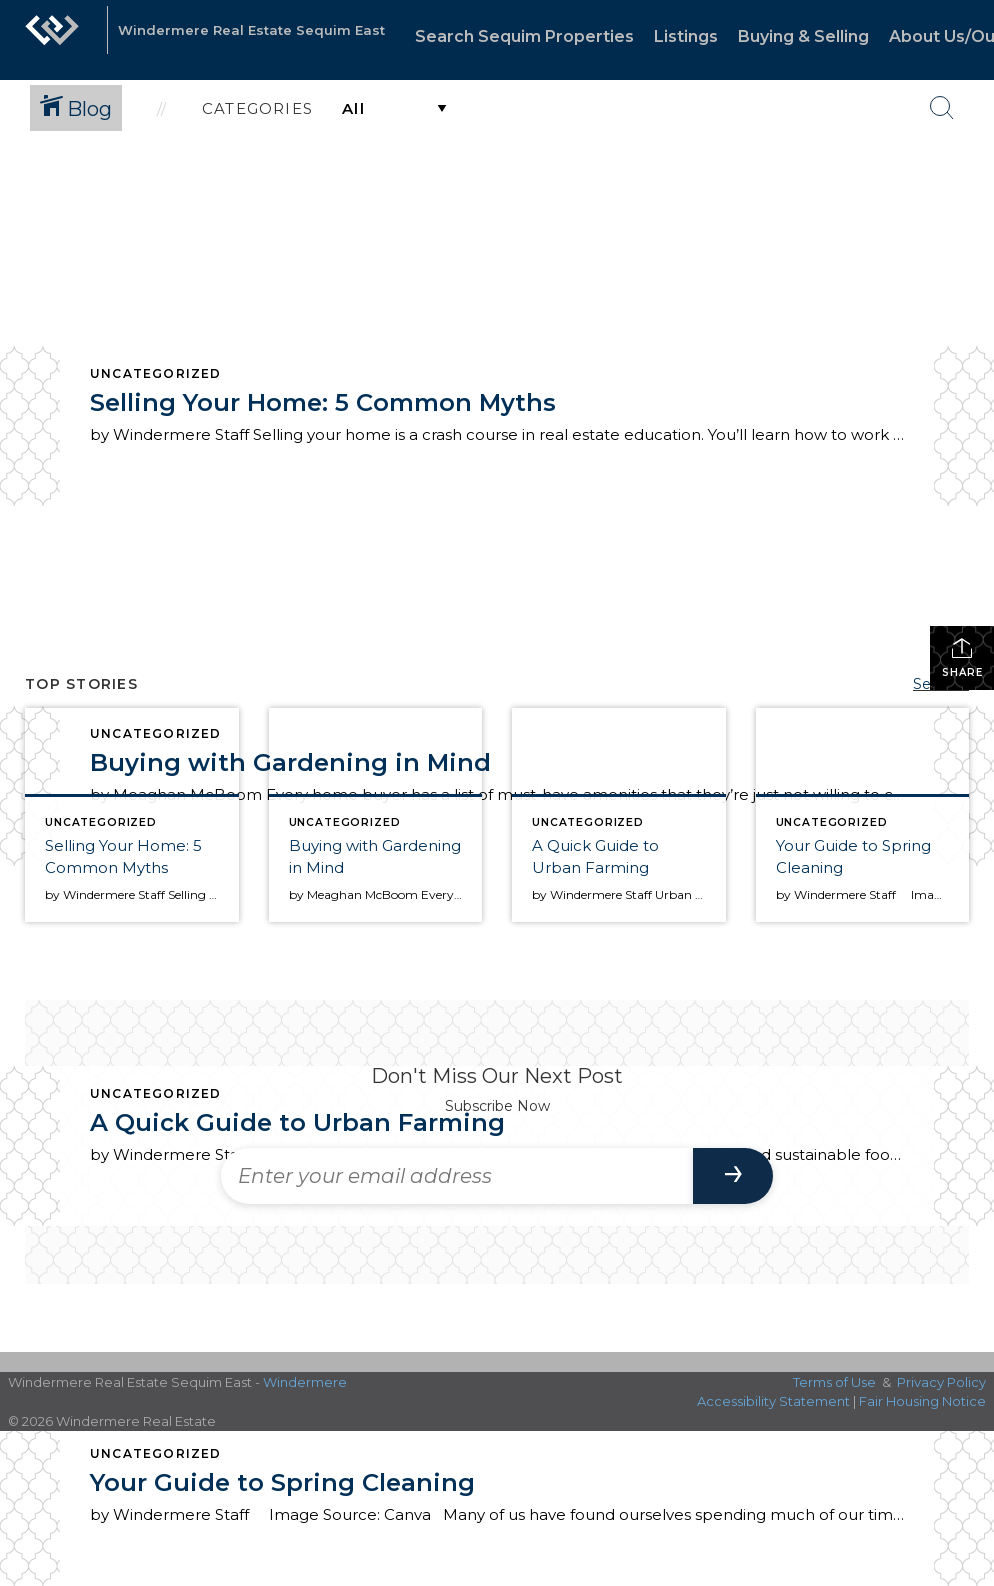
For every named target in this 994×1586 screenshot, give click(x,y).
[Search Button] (942, 108)
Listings (686, 36)
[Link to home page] (52, 40)
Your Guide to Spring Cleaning (282, 1482)
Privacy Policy (941, 1382)
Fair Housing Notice (922, 1401)
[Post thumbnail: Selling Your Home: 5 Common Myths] (132, 815)
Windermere (305, 1382)
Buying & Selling (803, 36)
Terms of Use (834, 1382)
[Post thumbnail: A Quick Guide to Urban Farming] (619, 815)
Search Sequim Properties (524, 36)
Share (962, 657)
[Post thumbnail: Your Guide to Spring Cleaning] (863, 815)
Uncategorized (156, 373)
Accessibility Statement (773, 1401)
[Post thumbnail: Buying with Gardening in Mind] (376, 815)
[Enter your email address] (457, 1176)
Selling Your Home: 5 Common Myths (323, 402)
